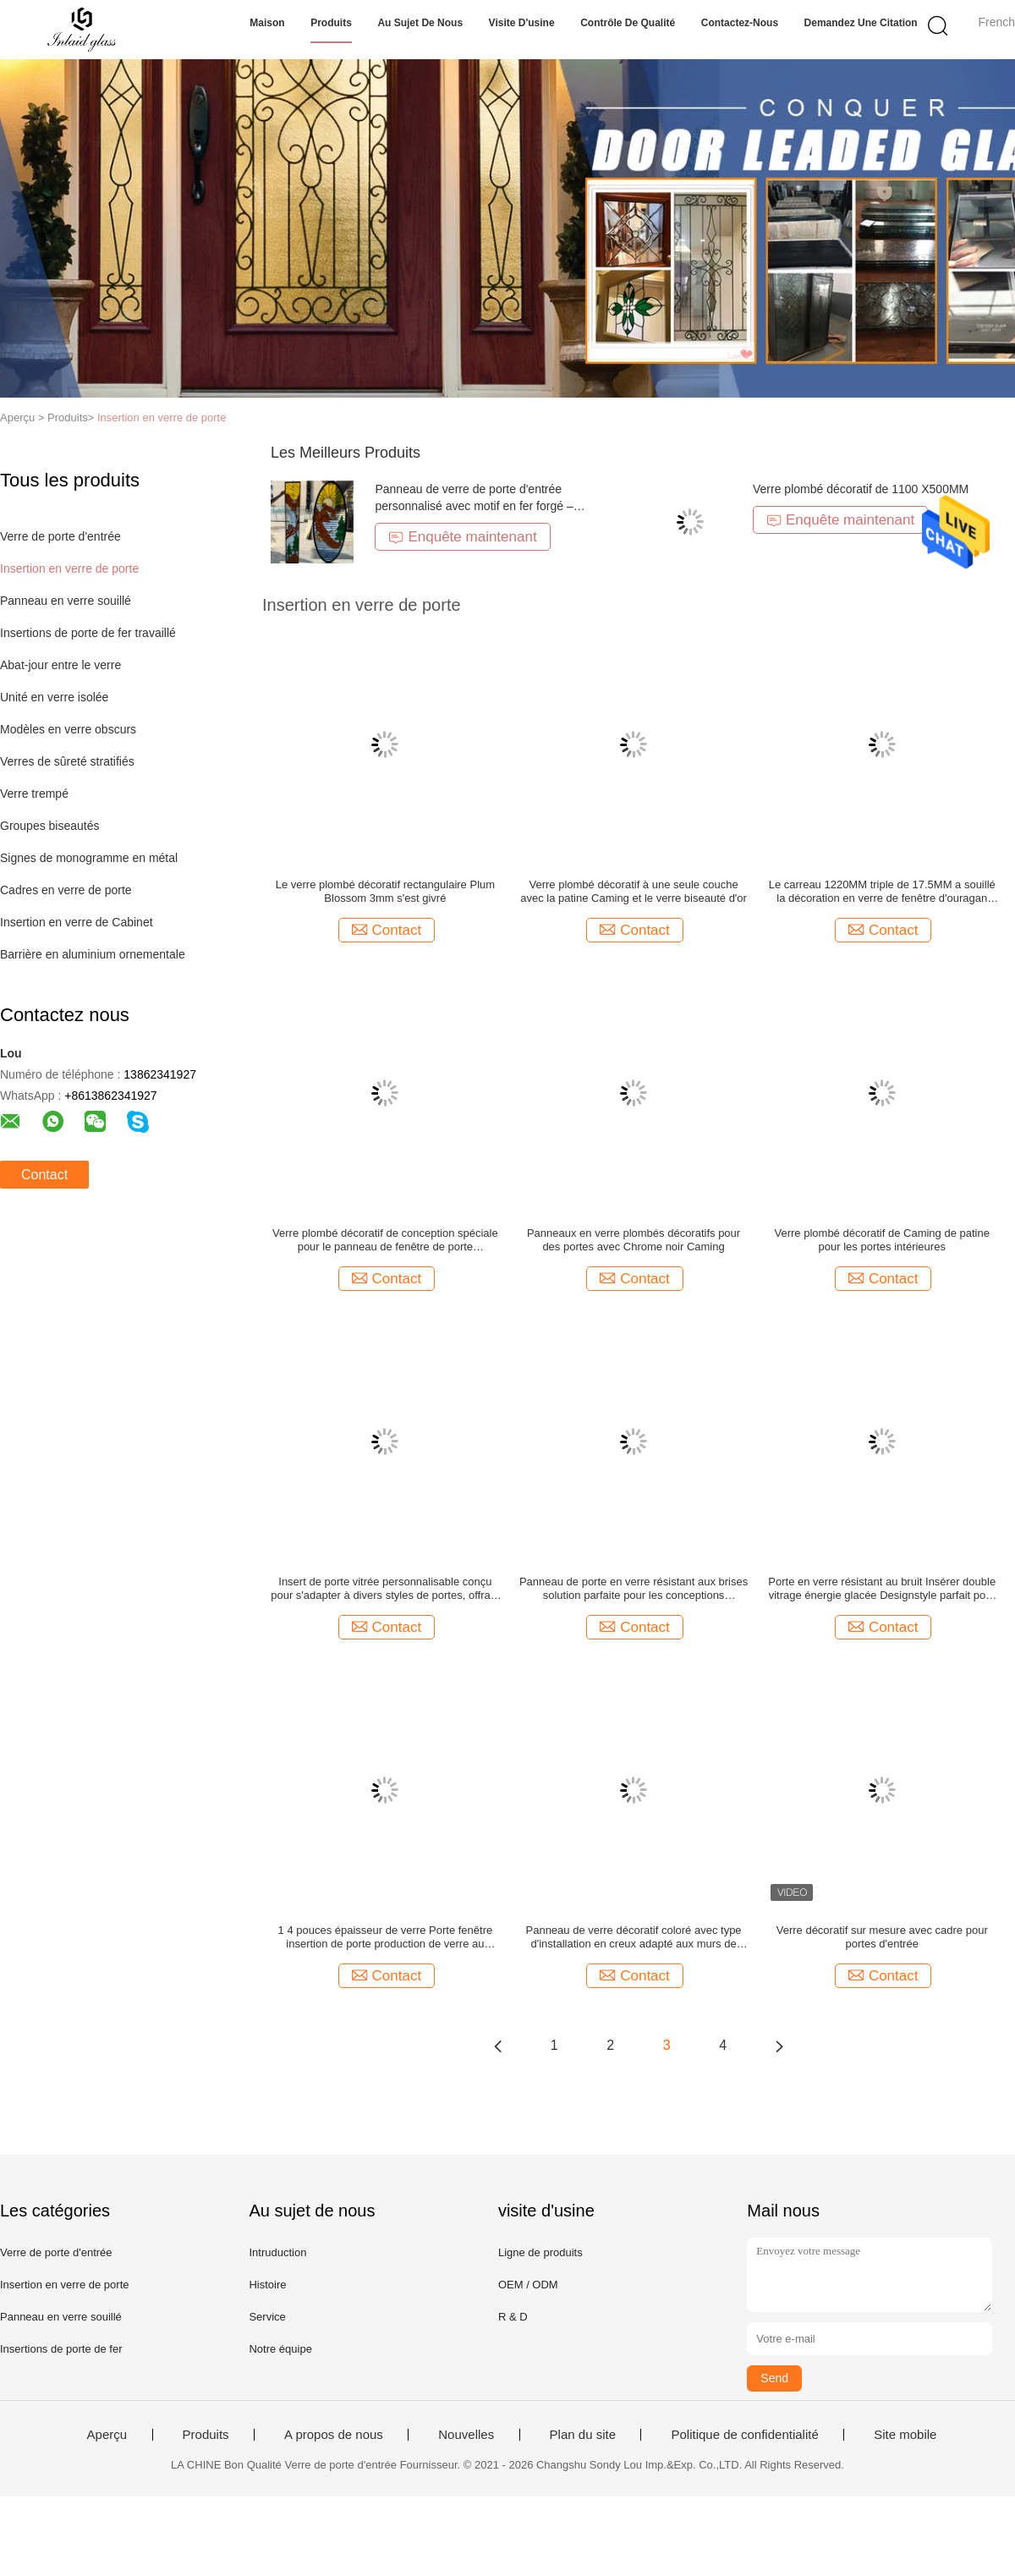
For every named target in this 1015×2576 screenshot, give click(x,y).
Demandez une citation (861, 23)
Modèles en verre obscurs (68, 729)
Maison (267, 23)
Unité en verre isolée (54, 697)
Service (267, 2316)
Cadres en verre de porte (66, 890)
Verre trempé (34, 793)
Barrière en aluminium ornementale (92, 954)
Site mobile (905, 2435)
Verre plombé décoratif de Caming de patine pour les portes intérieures (882, 1240)
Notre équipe (280, 2349)
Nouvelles (466, 2435)
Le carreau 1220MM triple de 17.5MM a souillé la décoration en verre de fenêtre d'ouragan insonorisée (882, 891)
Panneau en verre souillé (65, 600)
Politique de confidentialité (744, 2435)
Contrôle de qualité (627, 23)
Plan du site (583, 2435)
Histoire (267, 2284)
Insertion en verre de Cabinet (76, 922)
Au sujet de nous (420, 23)
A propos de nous (333, 2435)
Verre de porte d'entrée (60, 536)
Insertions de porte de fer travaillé (88, 633)
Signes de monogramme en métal (89, 858)
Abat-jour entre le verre (60, 665)
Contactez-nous (739, 23)
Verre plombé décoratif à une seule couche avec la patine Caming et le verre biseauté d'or (633, 891)
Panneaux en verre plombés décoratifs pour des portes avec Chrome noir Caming (633, 1240)
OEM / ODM (528, 2284)
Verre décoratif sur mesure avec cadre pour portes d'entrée (882, 1937)
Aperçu (107, 2435)
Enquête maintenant (462, 537)
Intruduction (277, 2252)
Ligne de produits (540, 2252)
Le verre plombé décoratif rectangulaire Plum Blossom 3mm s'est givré (385, 891)
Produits (331, 23)
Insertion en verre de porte (161, 417)
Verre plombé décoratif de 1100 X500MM (860, 489)
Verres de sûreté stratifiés (67, 761)
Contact (44, 1174)
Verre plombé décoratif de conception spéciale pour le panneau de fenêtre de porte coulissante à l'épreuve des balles (385, 1240)
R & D (513, 2316)
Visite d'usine (522, 23)
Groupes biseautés (50, 825)
